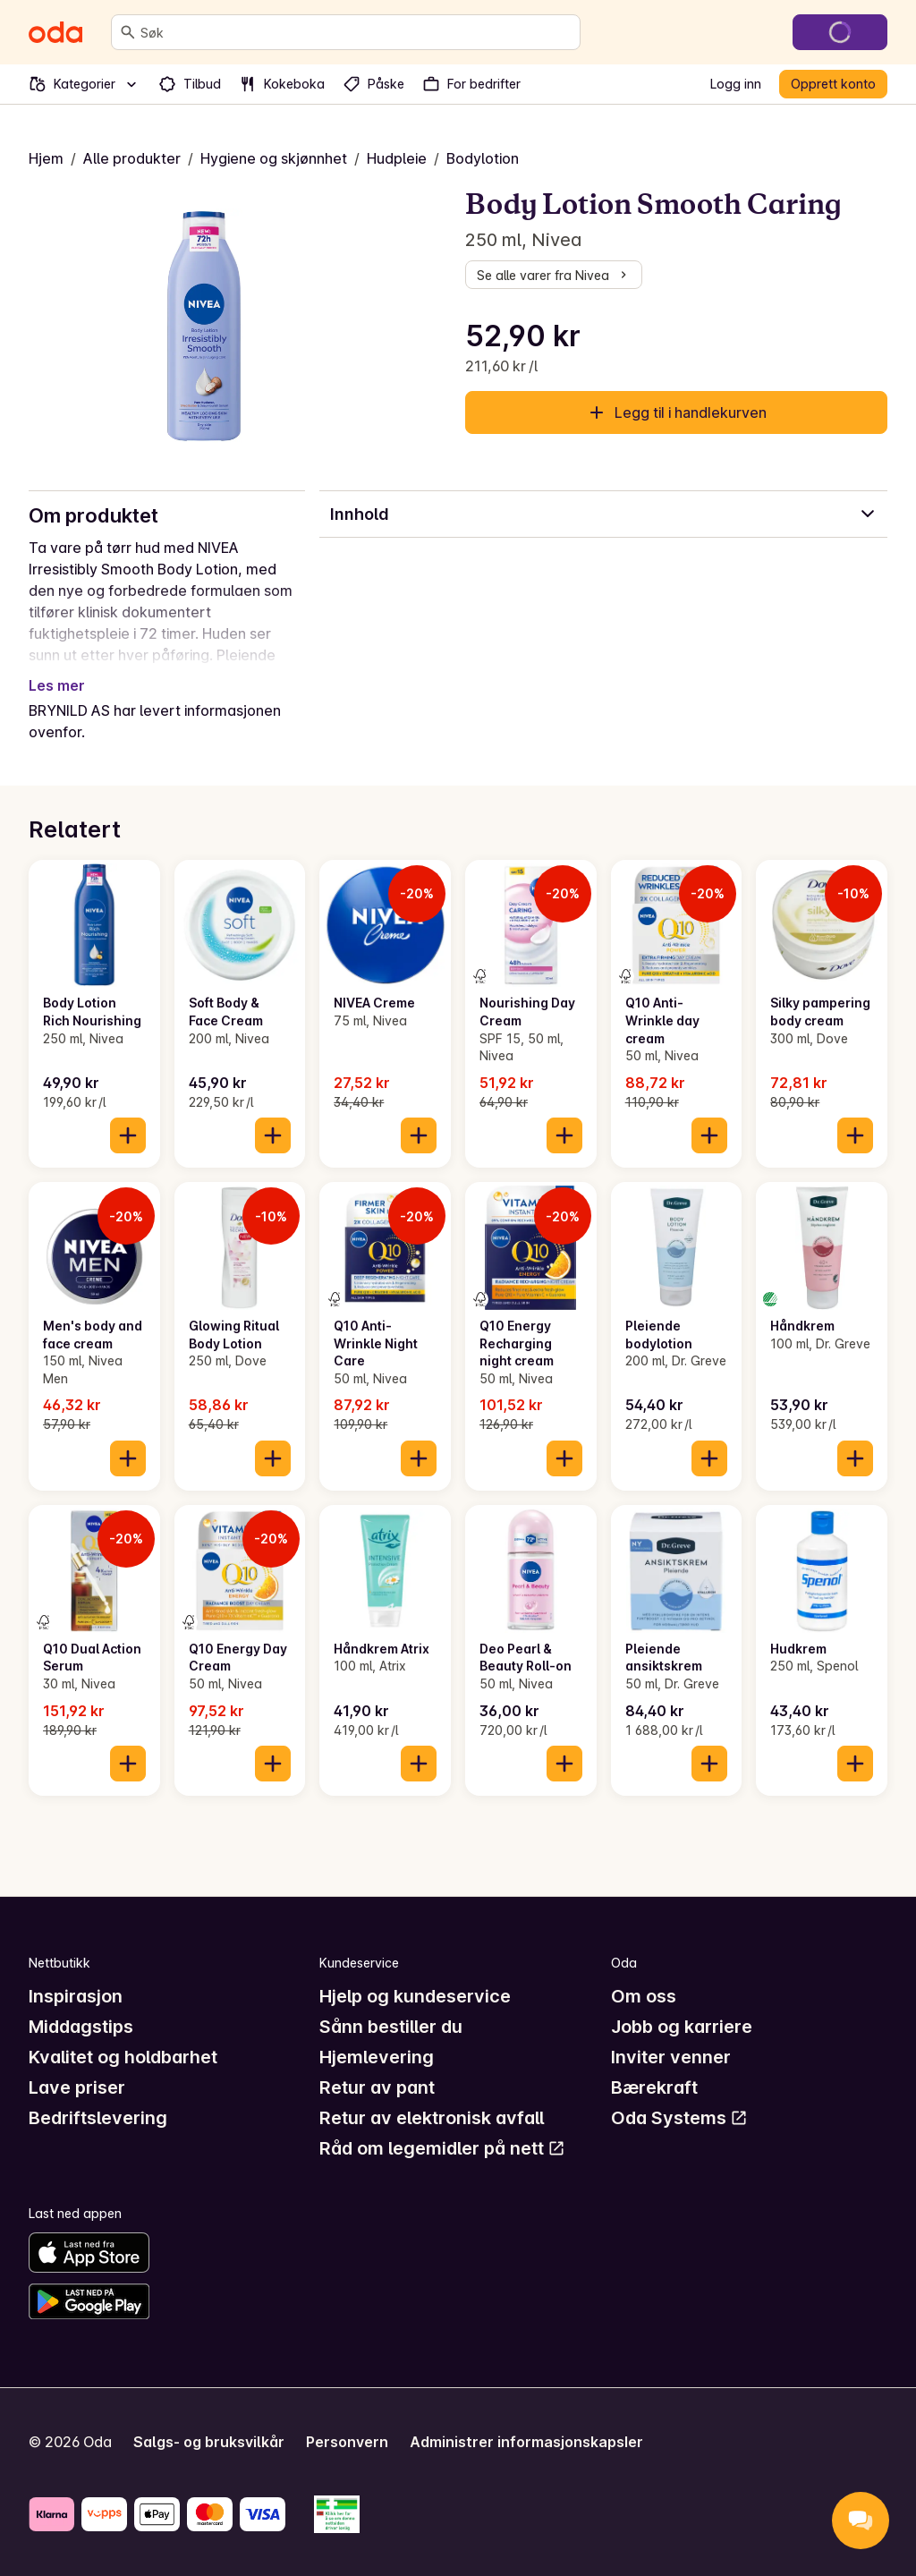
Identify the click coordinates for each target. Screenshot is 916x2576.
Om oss (643, 1996)
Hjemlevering (376, 2057)
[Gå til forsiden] (55, 32)
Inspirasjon (76, 1996)
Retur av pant (377, 2087)
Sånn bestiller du (390, 2026)
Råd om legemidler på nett (442, 2148)
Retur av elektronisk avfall (431, 2118)
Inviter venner (671, 2057)
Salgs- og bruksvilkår (208, 2442)
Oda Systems (679, 2118)
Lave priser (77, 2087)
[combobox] (356, 32)
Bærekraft (654, 2087)
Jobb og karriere (681, 2026)
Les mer (57, 685)
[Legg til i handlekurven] (128, 1135)
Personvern (347, 2442)
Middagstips (81, 2026)
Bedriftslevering (98, 2118)
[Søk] (128, 32)
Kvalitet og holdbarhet (123, 2057)
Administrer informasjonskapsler (526, 2442)
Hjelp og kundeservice (415, 1996)
